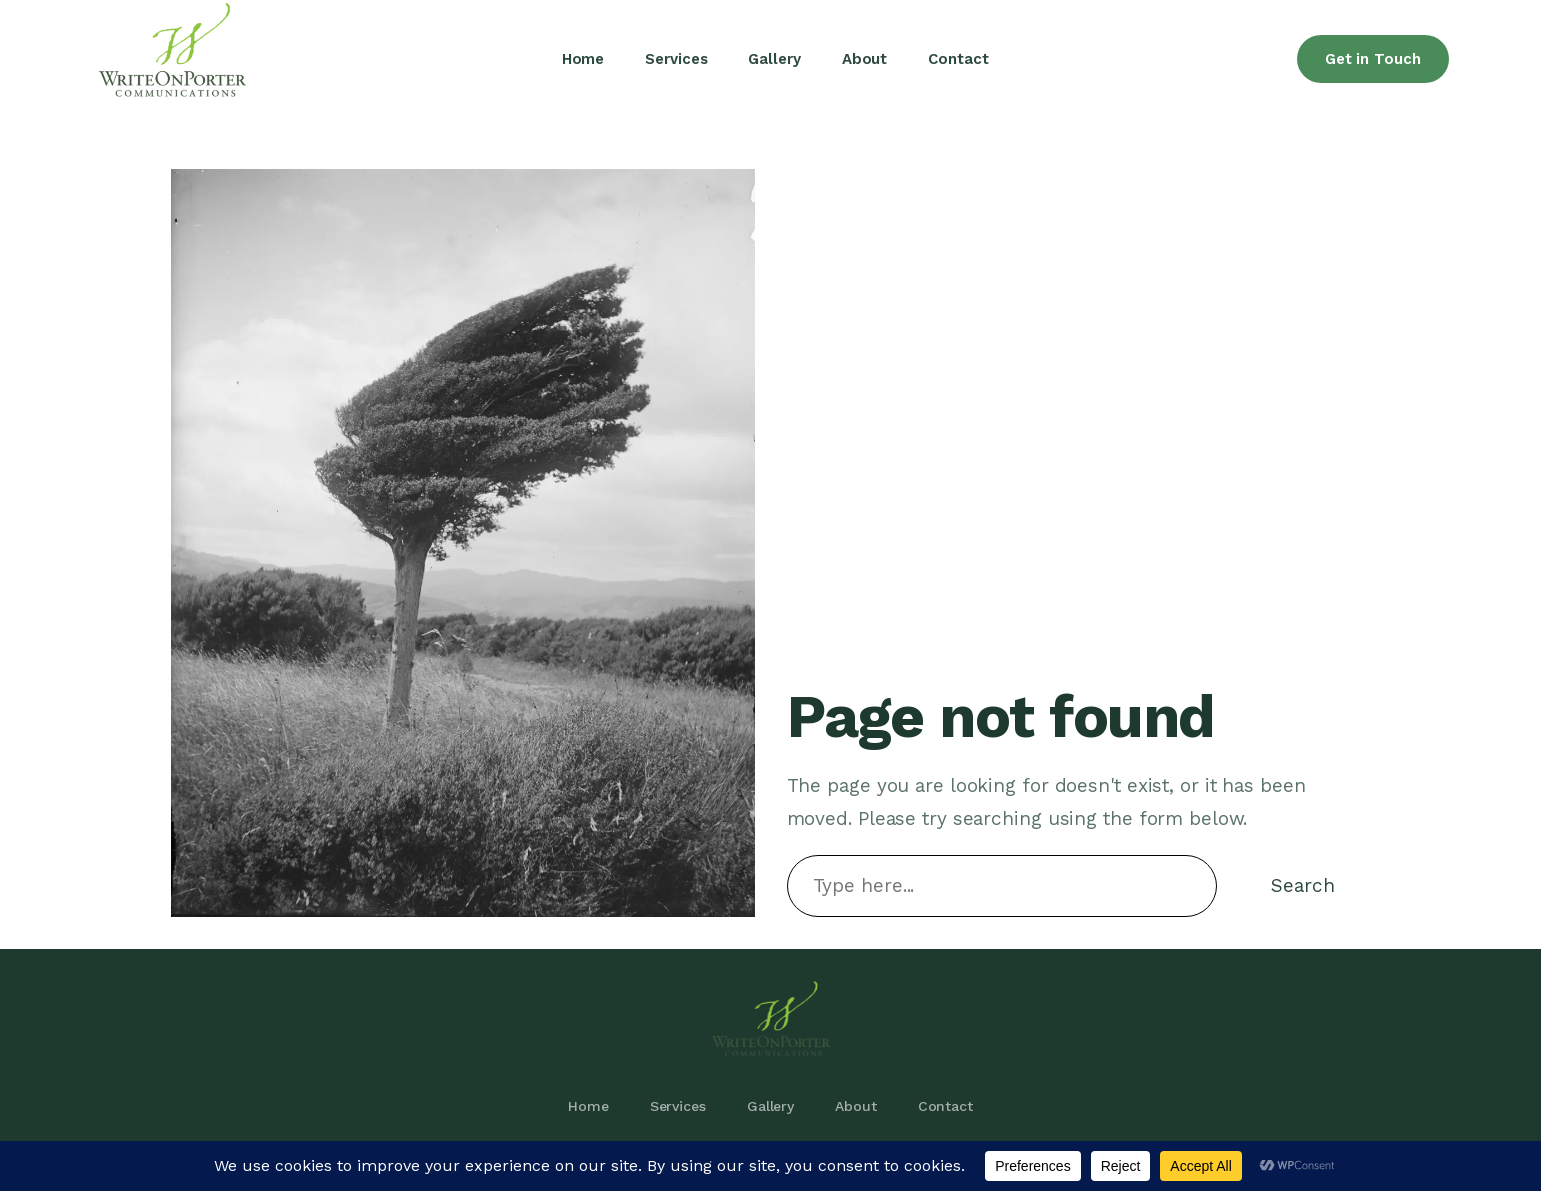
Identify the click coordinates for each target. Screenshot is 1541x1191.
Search (1302, 885)
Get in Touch (1373, 59)
